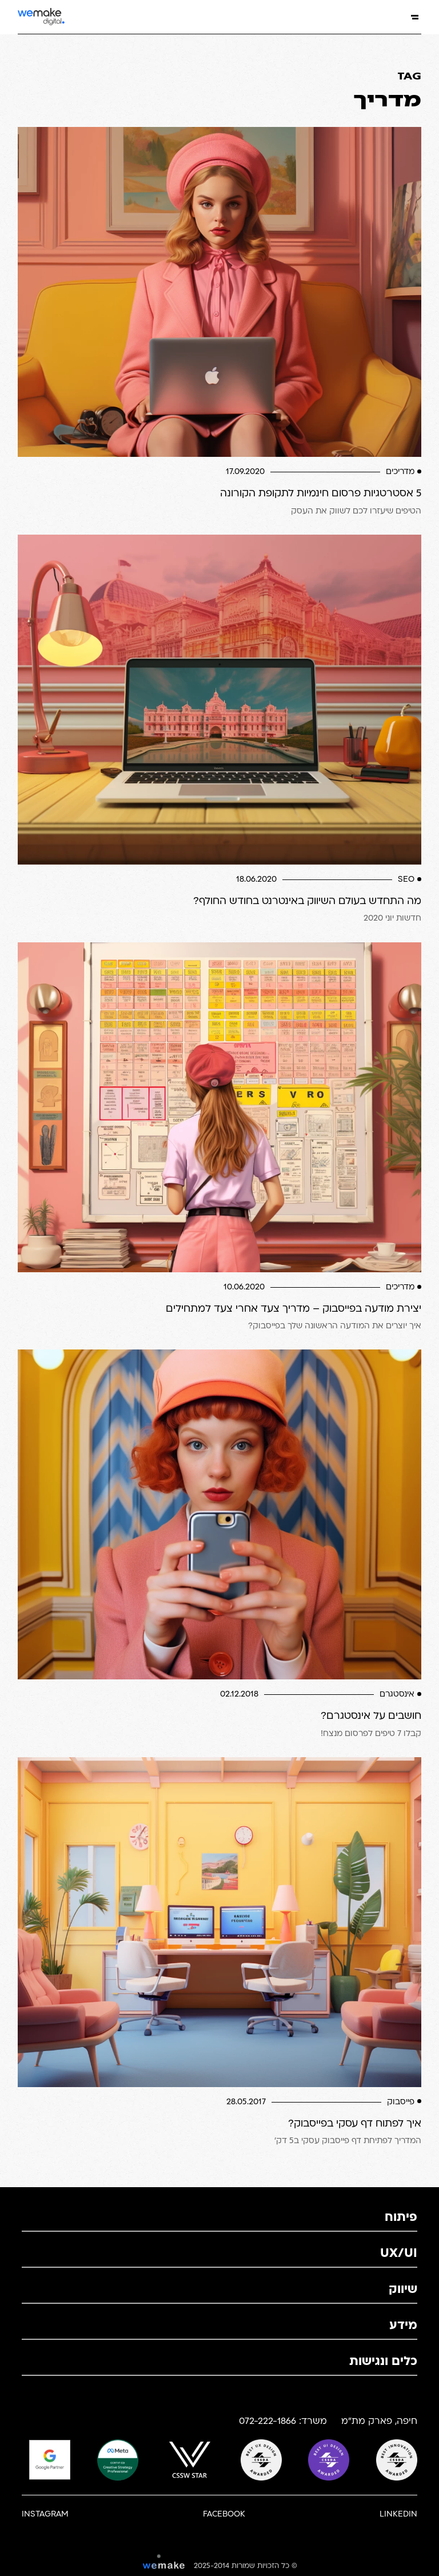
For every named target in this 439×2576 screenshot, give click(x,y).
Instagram (45, 2514)
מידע (403, 2326)
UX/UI (398, 2254)
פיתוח (401, 2218)
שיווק (403, 2290)
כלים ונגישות (383, 2362)
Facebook (224, 2514)
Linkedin (398, 2514)
